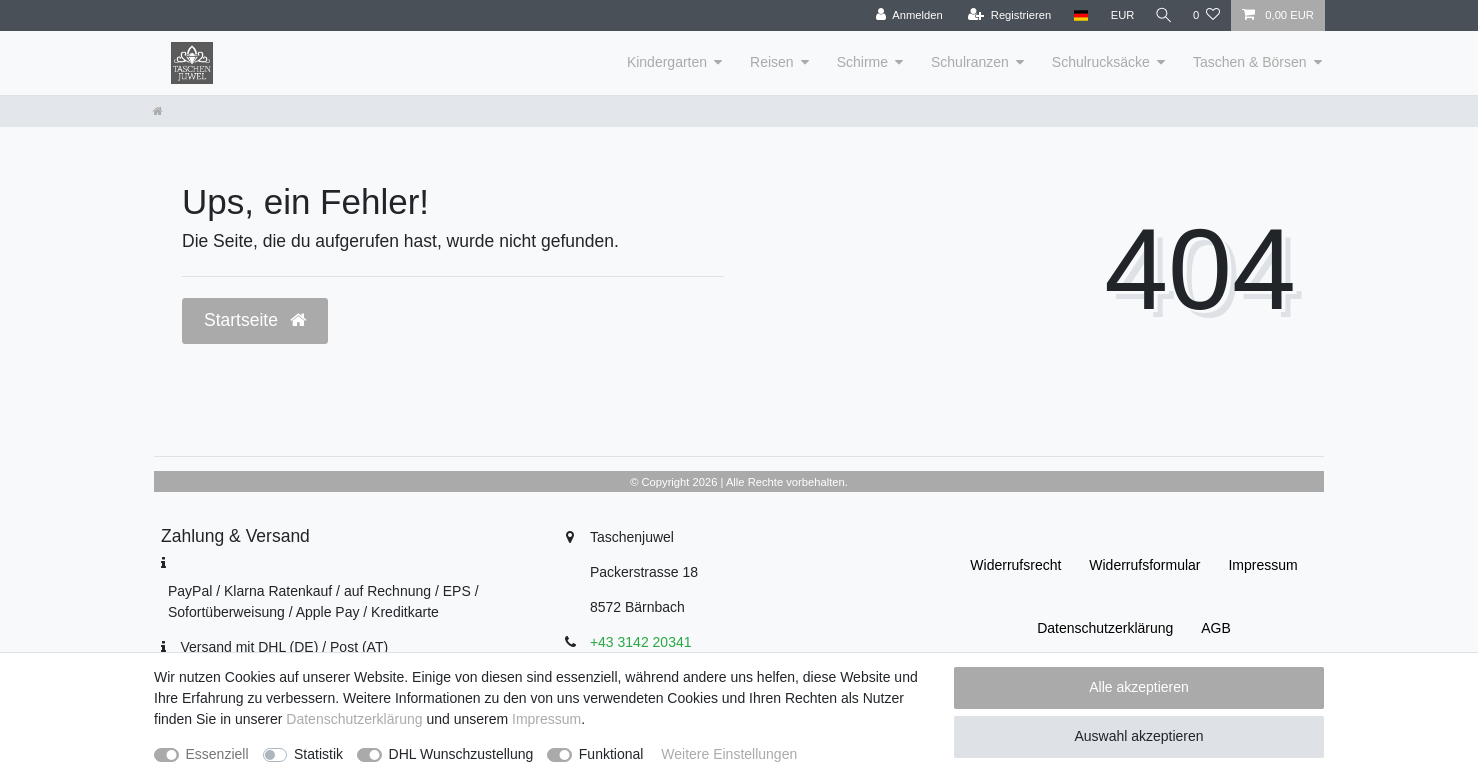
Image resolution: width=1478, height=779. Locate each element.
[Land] (1076, 15)
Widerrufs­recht (1015, 565)
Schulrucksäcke (1101, 62)
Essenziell (217, 754)
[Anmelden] (905, 15)
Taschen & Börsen (1250, 62)
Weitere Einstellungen (729, 754)
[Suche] (1162, 15)
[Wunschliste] (1206, 15)
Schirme (862, 62)
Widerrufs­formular (1144, 565)
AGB (1216, 628)
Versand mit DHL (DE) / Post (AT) (284, 647)
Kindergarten (667, 62)
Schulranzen (970, 62)
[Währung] (1119, 15)
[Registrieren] (1005, 15)
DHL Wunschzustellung (461, 754)
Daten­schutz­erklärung (1105, 628)
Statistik (318, 754)
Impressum (1262, 565)
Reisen (772, 62)
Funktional (611, 754)
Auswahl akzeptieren (1138, 736)
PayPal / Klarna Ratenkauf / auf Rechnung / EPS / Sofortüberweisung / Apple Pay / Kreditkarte (323, 601)
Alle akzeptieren (1139, 687)
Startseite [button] (255, 320)
